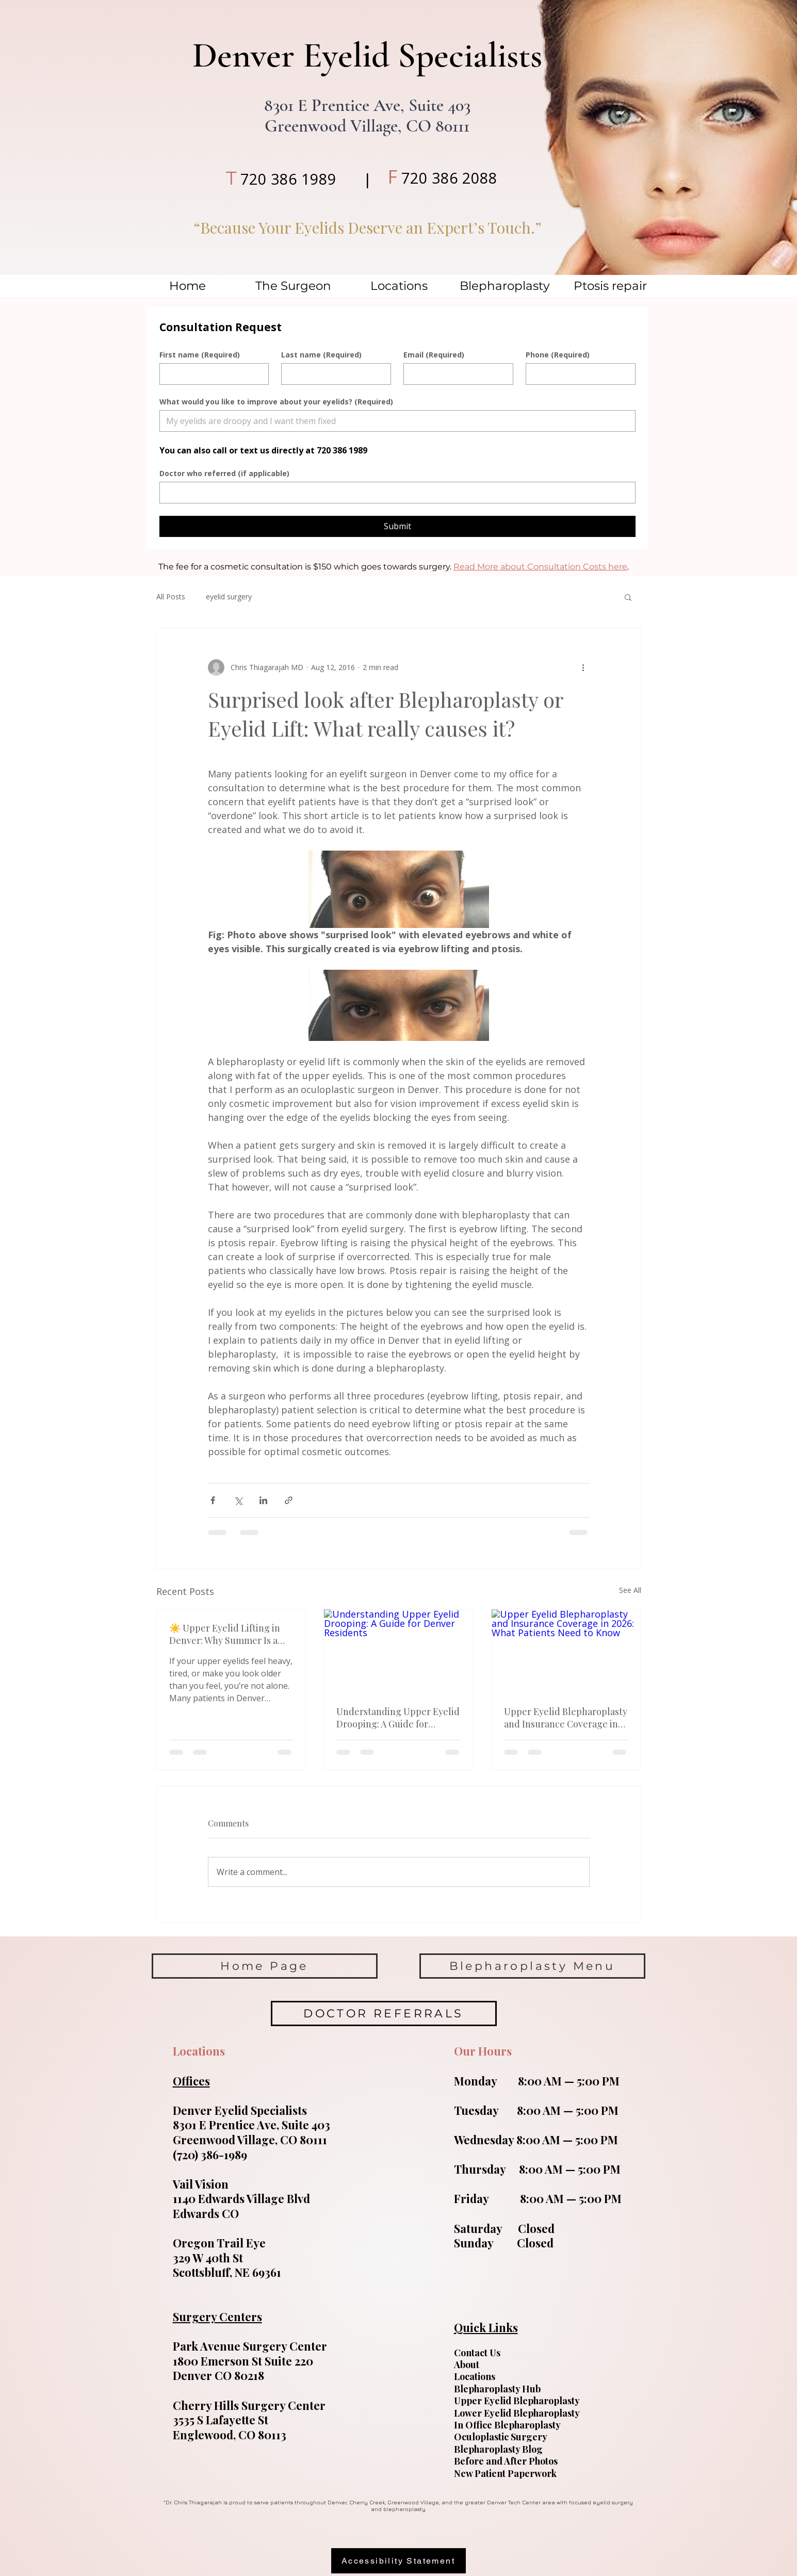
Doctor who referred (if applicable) (224, 473)
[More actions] (583, 667)
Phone (558, 354)
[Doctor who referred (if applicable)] (394, 492)
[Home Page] (265, 1966)
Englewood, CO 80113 (229, 2434)
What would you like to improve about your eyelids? (276, 401)
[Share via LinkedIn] (263, 1500)
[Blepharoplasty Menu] (532, 1966)
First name (199, 354)
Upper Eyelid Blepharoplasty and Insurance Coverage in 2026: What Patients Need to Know (565, 1717)
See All (630, 1590)
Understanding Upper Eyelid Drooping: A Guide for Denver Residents (398, 1717)
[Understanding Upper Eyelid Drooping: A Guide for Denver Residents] (398, 1651)
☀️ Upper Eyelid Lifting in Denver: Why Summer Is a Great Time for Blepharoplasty (224, 1634)
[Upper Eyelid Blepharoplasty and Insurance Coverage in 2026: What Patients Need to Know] (566, 1651)
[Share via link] (289, 1500)
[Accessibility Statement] (398, 2560)
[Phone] (577, 374)
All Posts (170, 596)
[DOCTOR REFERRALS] (384, 2013)
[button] (628, 597)
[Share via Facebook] (213, 1500)
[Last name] (333, 374)
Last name (321, 354)
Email (433, 354)
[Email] (455, 374)
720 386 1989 (288, 179)
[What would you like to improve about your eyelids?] (394, 421)
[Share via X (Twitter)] (238, 1500)
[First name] (211, 374)
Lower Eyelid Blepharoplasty (517, 2413)
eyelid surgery (229, 596)
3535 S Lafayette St (220, 2419)
